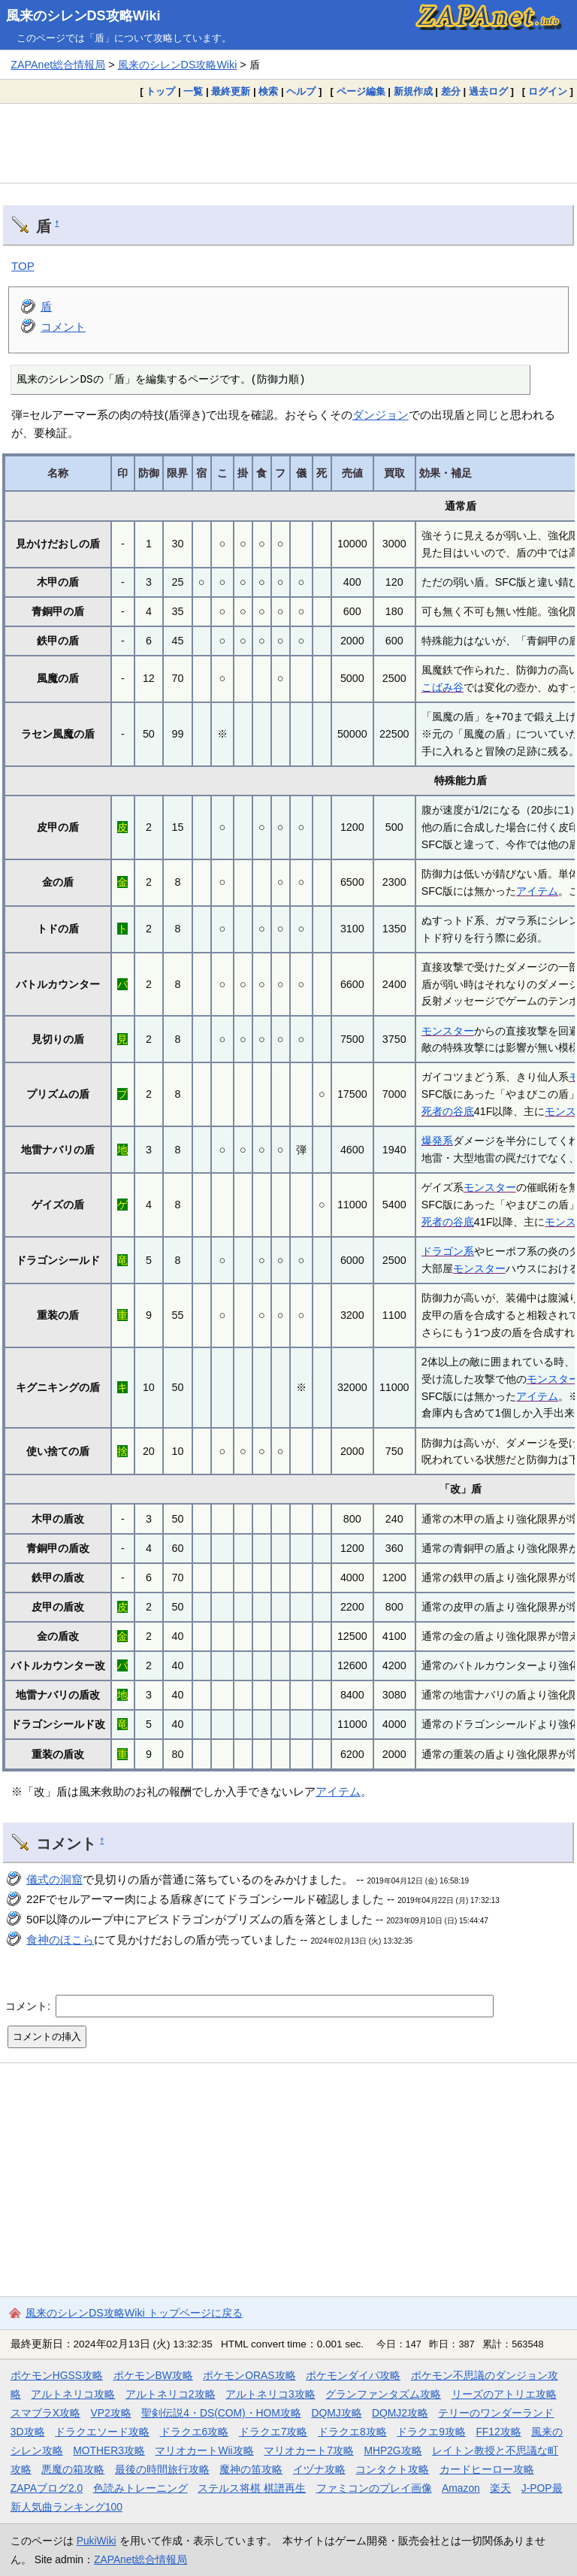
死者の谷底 (447, 1111)
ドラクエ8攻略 (352, 2432)
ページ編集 (361, 91)
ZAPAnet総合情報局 (58, 65)
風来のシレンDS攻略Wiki (83, 15)
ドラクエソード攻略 (102, 2432)
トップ (160, 91)
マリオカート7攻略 (309, 2450)
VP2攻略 (111, 2413)
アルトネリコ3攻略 (270, 2394)
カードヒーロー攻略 (487, 2469)
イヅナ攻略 (319, 2469)
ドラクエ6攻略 (194, 2432)
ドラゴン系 (447, 1251)
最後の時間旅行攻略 (162, 2469)
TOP (23, 265)
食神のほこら (60, 1939)
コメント (63, 326)
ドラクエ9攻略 (431, 2432)
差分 (451, 91)
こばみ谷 (442, 687)
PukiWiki (96, 2541)
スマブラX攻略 (45, 2413)
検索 (268, 91)
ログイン (547, 91)
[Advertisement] (288, 143)
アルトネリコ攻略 (73, 2394)
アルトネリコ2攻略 (170, 2394)
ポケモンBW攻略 (153, 2375)
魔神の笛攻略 (250, 2469)
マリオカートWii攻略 (204, 2450)
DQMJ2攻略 (400, 2413)
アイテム (537, 891)
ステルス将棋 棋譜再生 (252, 2488)
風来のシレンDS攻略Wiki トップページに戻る (134, 2313)
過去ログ (488, 91)
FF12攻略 (498, 2432)
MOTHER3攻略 (109, 2450)
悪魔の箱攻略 (72, 2469)
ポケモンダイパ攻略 (353, 2375)
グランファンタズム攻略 (383, 2394)
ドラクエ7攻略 (273, 2432)
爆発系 (437, 1141)
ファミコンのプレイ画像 (374, 2488)
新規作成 (413, 91)
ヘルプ (301, 91)
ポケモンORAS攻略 (249, 2375)
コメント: (29, 2005)
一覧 (193, 91)
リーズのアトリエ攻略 (504, 2394)
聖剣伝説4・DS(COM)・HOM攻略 (221, 2413)
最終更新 (230, 91)
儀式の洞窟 (54, 1879)
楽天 (500, 2488)
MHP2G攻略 (392, 2450)
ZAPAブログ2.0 (47, 2488)
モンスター (447, 1031)
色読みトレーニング (140, 2488)
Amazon (461, 2488)
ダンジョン (380, 414)
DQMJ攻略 (336, 2413)
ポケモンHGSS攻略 (57, 2375)
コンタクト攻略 (392, 2469)
